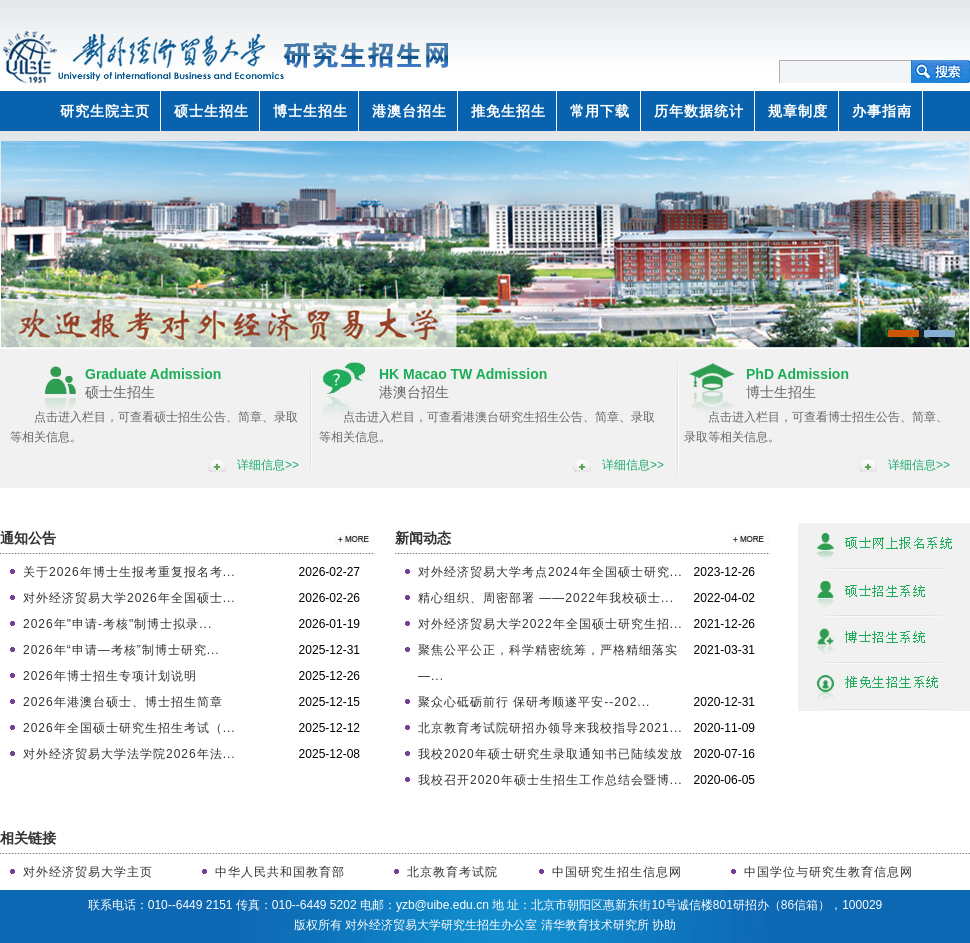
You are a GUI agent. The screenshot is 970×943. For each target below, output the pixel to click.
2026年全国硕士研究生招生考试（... (129, 728)
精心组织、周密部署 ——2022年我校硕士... (546, 598)
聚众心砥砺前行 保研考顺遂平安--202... (534, 702)
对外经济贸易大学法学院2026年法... (129, 754)
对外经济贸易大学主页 (88, 872)
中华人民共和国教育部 (280, 872)
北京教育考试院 (452, 872)
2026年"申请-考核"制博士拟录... (117, 624)
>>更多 (350, 538)
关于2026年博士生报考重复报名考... (129, 572)
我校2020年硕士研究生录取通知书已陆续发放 (550, 754)
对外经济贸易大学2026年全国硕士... (129, 598)
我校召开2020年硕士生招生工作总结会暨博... (550, 780)
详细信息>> (268, 465)
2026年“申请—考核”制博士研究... (121, 650)
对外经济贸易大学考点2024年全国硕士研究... (550, 572)
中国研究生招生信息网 (617, 872)
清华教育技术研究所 (595, 925)
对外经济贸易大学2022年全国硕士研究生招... (550, 624)
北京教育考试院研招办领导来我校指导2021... (550, 728)
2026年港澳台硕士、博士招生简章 (123, 702)
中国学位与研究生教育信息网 (828, 872)
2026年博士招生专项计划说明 (110, 676)
